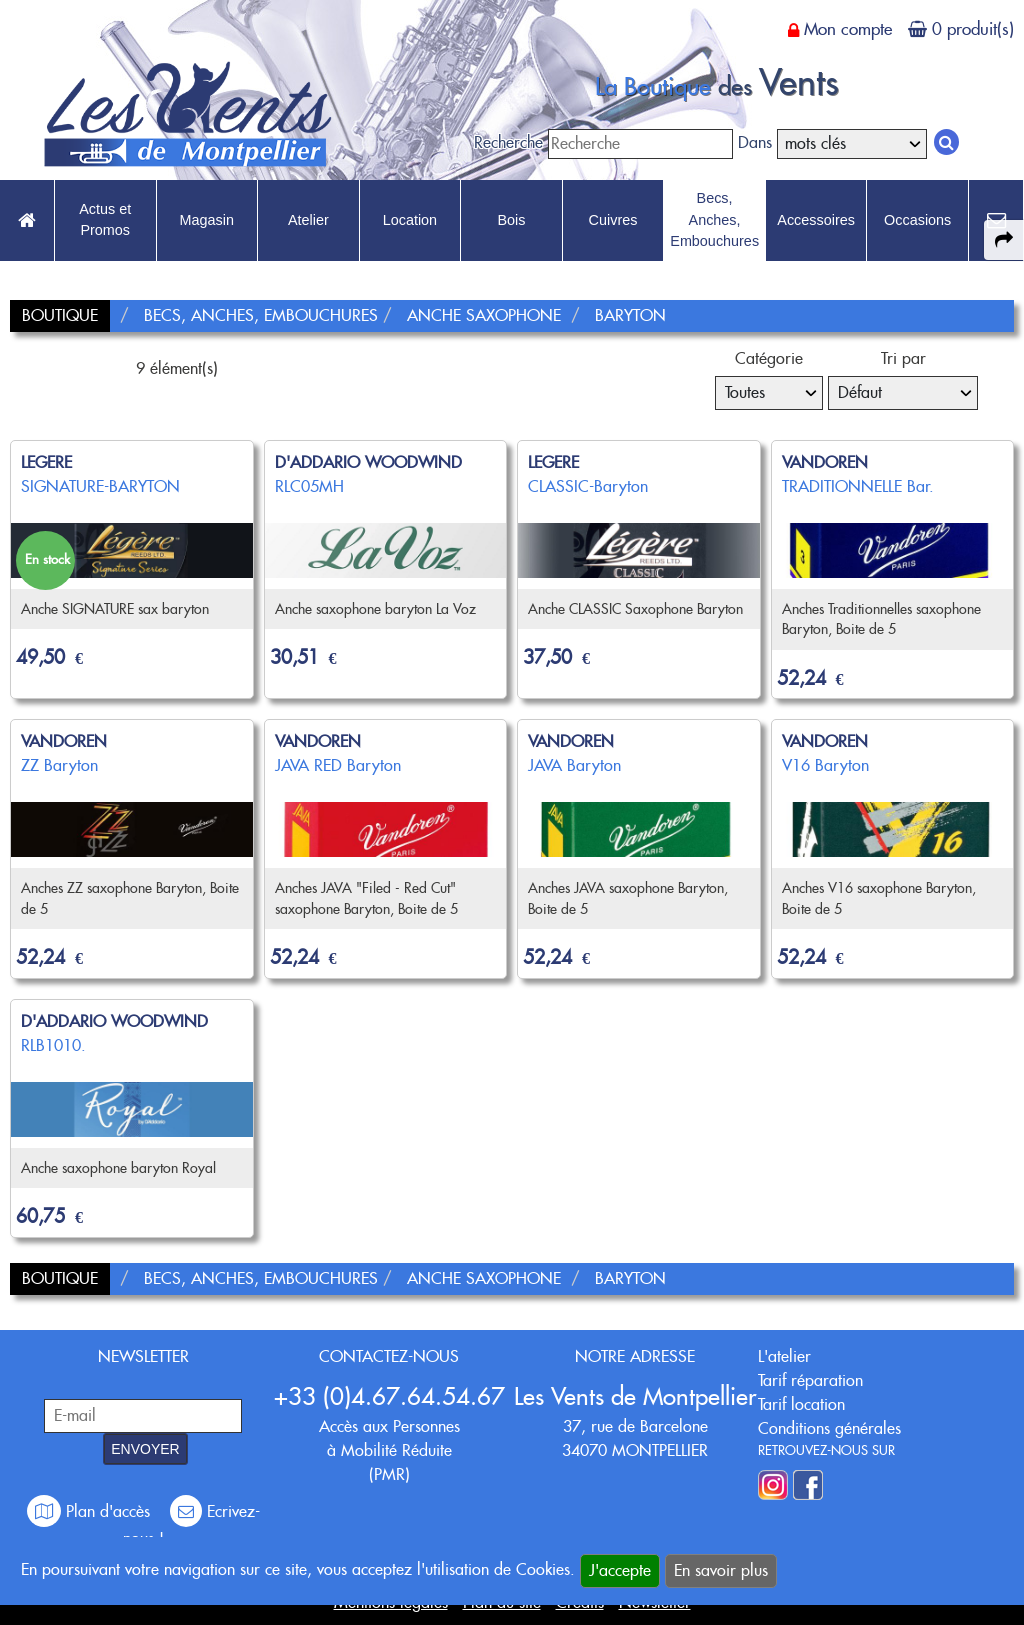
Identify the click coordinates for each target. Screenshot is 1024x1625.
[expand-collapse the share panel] (1004, 240)
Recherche (508, 142)
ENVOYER (145, 1449)
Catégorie (769, 358)
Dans (755, 142)
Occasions (917, 220)
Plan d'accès (91, 1511)
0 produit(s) (973, 29)
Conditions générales (829, 1428)
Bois (511, 220)
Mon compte (848, 29)
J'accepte (620, 1570)
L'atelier (784, 1356)
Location (410, 220)
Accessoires (816, 220)
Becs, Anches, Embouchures (714, 219)
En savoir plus (721, 1570)
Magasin (207, 220)
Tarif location (801, 1404)
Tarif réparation (810, 1380)
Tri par (903, 358)
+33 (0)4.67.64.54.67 (389, 1396)
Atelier (308, 220)
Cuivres (613, 220)
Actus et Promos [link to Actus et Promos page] (105, 220)
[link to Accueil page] (27, 221)
